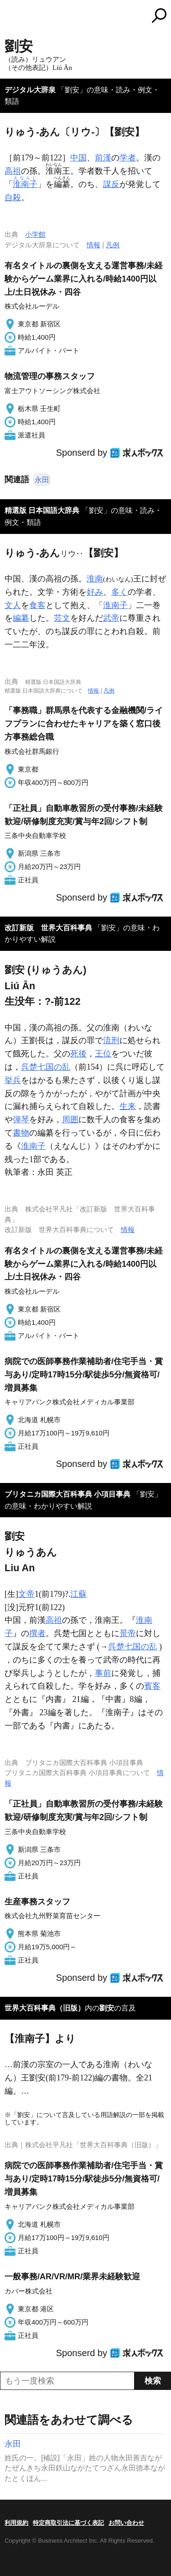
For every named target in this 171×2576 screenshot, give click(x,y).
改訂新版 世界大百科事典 (48, 928)
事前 (103, 1673)
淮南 (95, 578)
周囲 (70, 1119)
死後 (78, 1053)
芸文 (62, 618)
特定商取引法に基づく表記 (68, 2522)
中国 (78, 157)
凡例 (112, 245)
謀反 (111, 184)
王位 (103, 1053)
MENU (11, 16)
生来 (127, 1106)
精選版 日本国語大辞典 (42, 510)
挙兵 (13, 1080)
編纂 (21, 618)
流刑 (111, 1040)
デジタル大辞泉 (30, 90)
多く (119, 592)
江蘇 (78, 1594)
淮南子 (115, 605)
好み (95, 592)
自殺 (13, 197)
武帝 (111, 618)
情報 (93, 245)
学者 (127, 157)
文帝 (26, 1594)
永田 (42, 480)
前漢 (103, 157)
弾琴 (21, 1119)
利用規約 (16, 2522)
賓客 (152, 1686)
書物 (21, 1132)
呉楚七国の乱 (45, 1067)
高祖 (13, 171)
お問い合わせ (126, 2522)
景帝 (127, 1633)
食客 (37, 605)
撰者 (37, 1633)
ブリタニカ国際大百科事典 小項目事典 (67, 1494)
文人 (13, 605)
